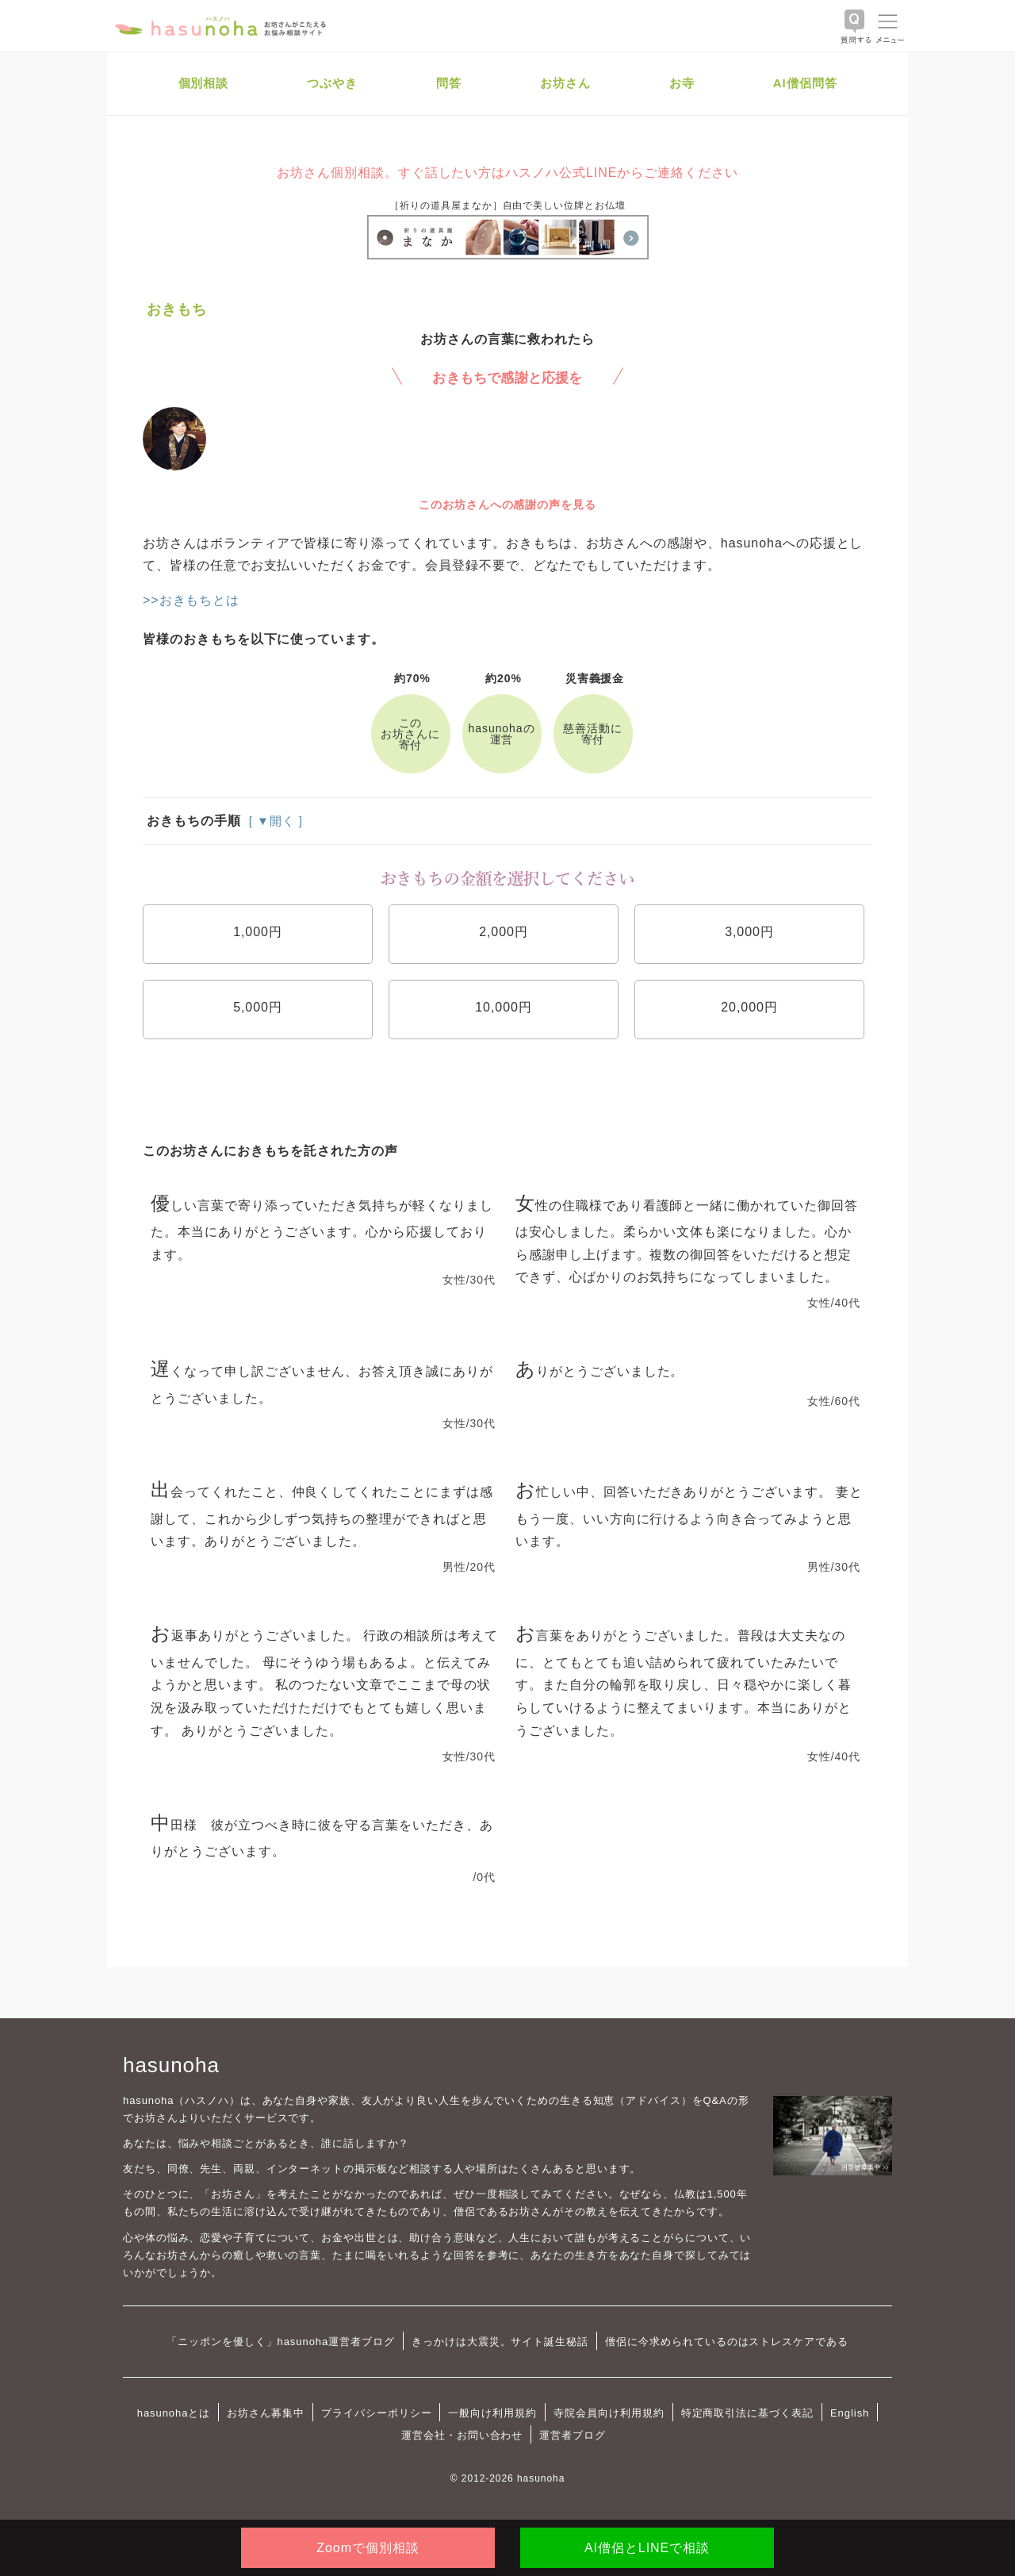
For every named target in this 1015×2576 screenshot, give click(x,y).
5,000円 (257, 1007)
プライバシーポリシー (376, 2413)
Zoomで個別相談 (367, 2548)
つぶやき (332, 83)
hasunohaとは (174, 2413)
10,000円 (503, 1007)
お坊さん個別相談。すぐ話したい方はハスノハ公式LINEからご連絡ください (507, 172)
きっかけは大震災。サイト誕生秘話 (500, 2342)
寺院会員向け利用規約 (609, 2413)
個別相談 (203, 83)
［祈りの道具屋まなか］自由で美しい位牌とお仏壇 (507, 205)
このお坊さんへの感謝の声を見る (507, 504)
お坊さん (565, 83)
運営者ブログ (572, 2435)
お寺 (682, 83)
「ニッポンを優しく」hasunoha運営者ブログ (281, 2342)
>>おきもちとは (191, 600)
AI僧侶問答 (805, 83)
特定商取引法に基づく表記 (747, 2413)
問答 (449, 83)
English (849, 2413)
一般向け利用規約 (492, 2413)
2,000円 (503, 932)
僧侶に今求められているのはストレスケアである (726, 2342)
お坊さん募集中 (265, 2413)
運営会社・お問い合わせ (462, 2435)
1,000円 (257, 932)
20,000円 (749, 1007)
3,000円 (749, 932)
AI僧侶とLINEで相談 (647, 2548)
